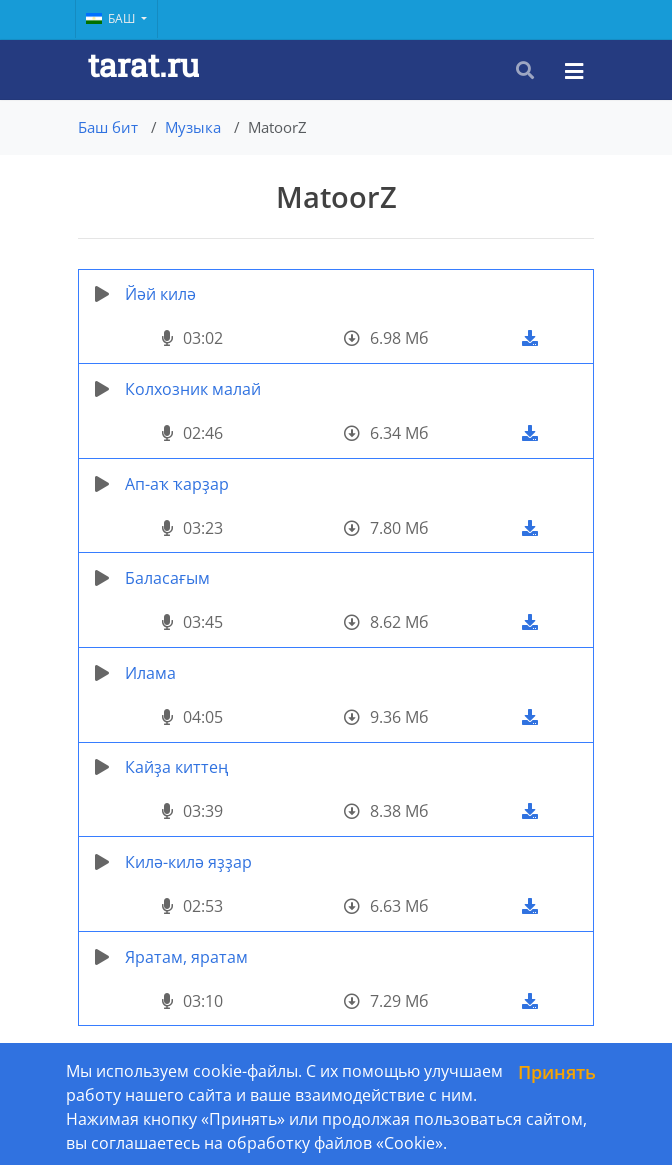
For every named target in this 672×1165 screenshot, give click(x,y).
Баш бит (108, 127)
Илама (150, 673)
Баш (112, 18)
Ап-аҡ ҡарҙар (177, 484)
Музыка (193, 127)
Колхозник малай (193, 389)
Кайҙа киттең (176, 767)
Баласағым (167, 578)
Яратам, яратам (186, 957)
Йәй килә (160, 294)
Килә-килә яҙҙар (188, 862)
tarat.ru (143, 64)
